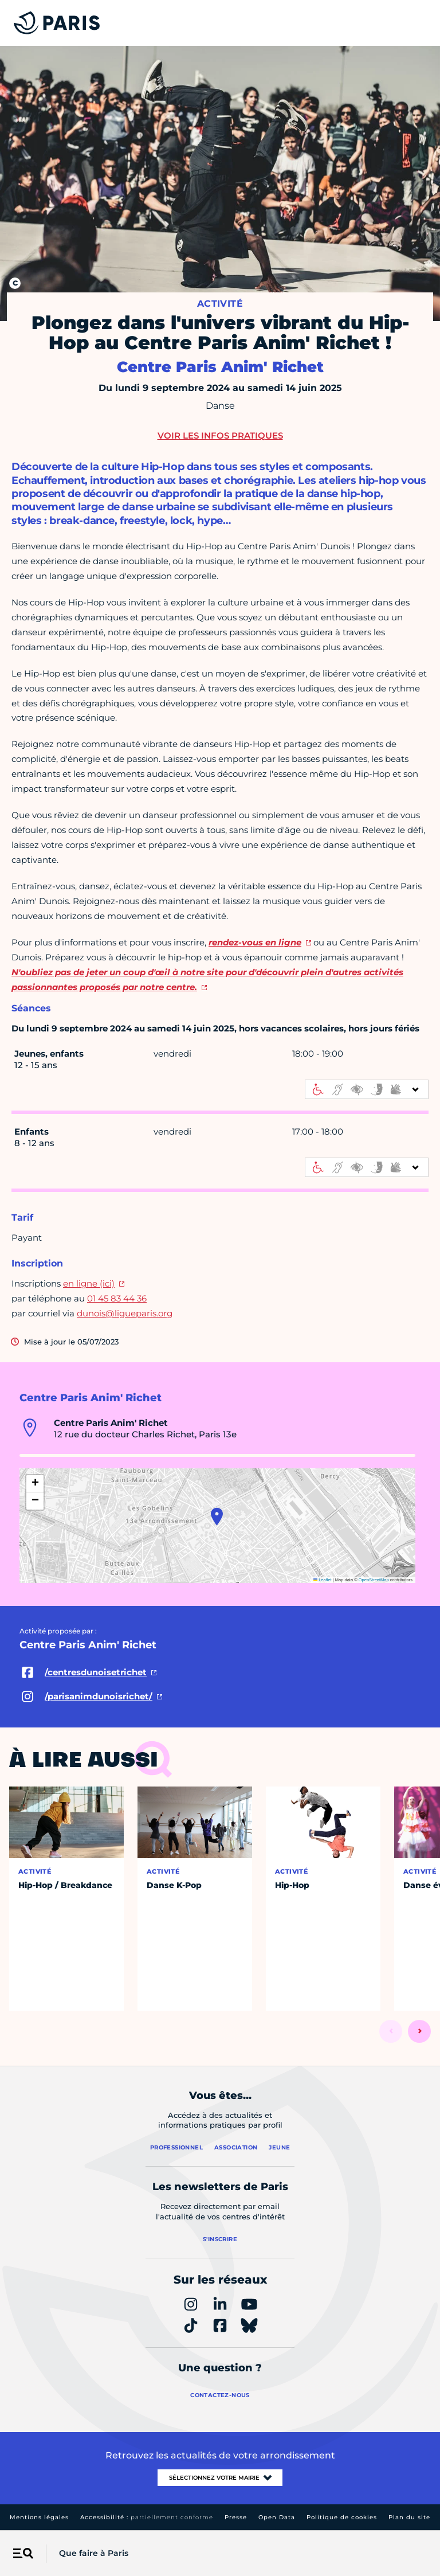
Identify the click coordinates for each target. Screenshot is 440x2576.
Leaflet (322, 1579)
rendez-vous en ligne (255, 942)
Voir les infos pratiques (220, 435)
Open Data (276, 2517)
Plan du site (409, 2517)
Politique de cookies (342, 2517)
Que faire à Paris (93, 2553)
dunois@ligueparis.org (124, 1313)
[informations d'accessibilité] (367, 1089)
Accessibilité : (146, 2517)
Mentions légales (39, 2517)
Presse (236, 2517)
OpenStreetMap (374, 1579)
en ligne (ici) (89, 1283)
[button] (217, 1516)
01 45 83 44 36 (117, 1298)
